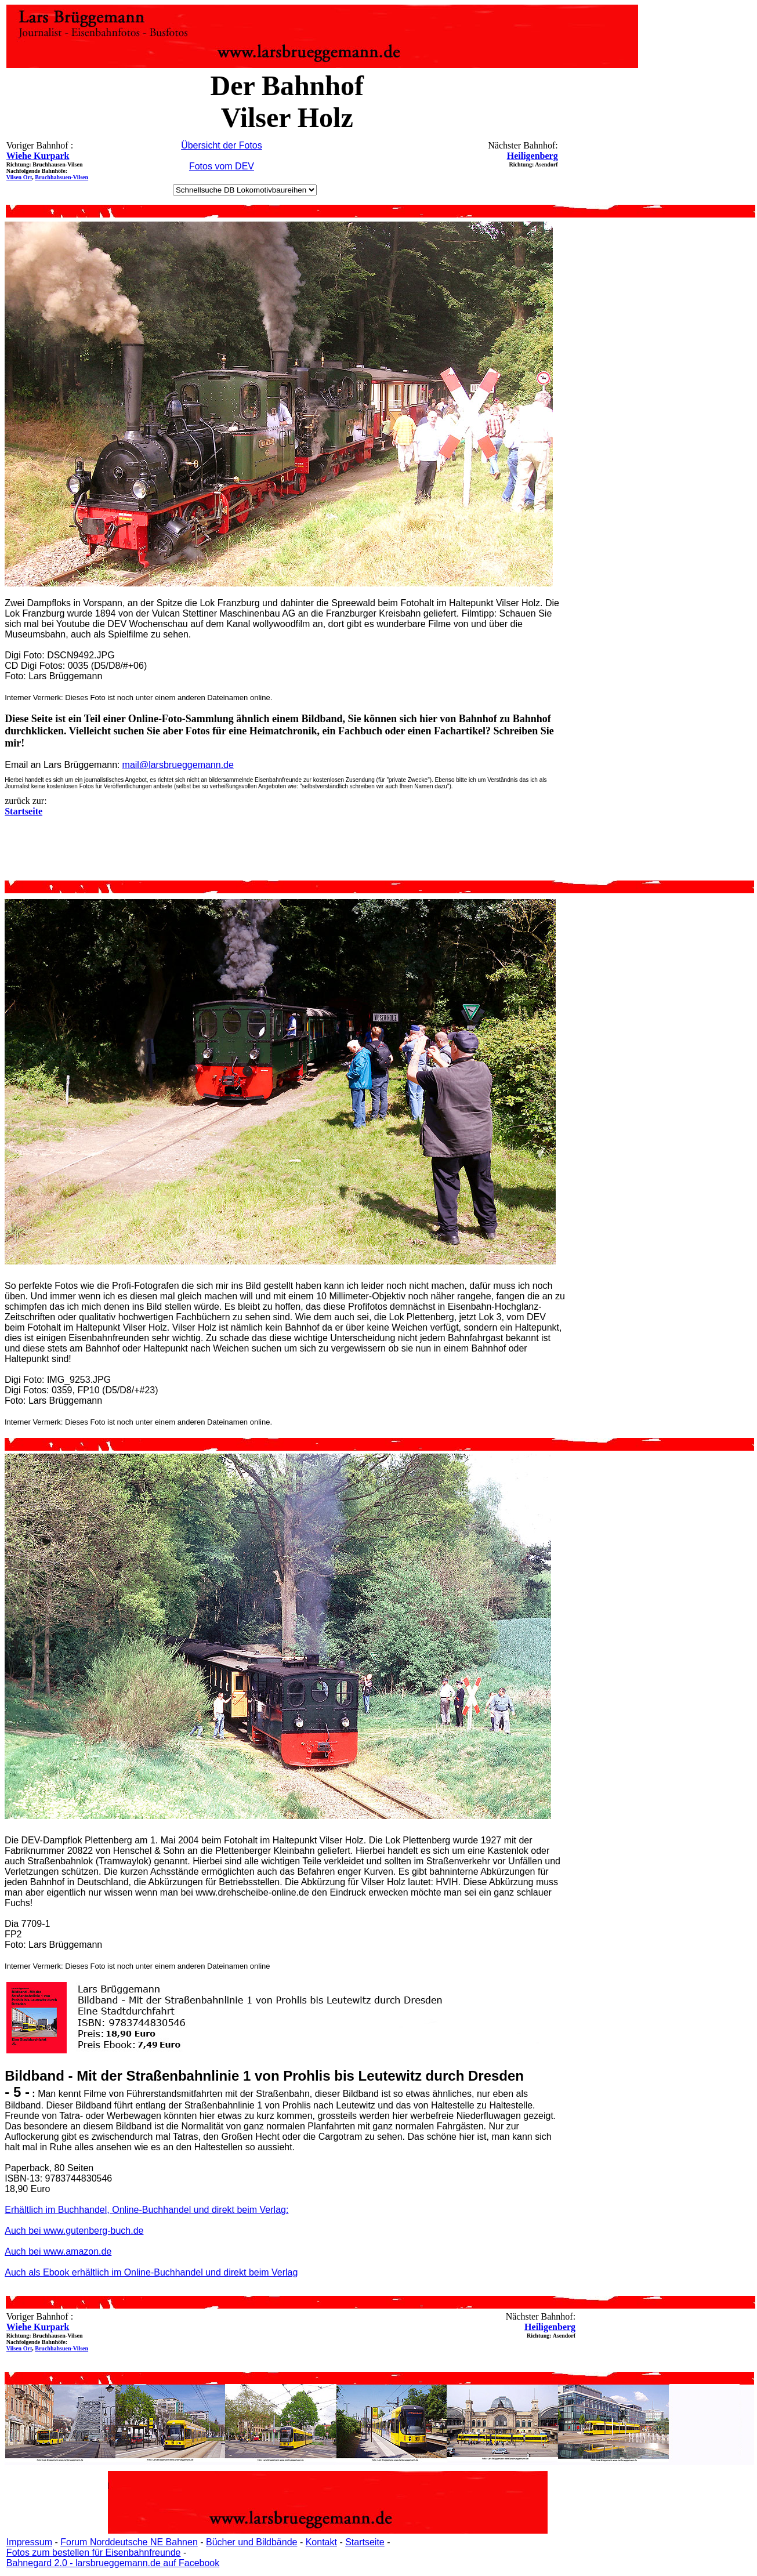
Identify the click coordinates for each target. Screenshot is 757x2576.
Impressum (29, 2542)
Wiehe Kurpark (38, 156)
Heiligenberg (532, 156)
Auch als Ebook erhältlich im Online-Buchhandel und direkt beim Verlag (151, 2272)
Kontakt (321, 2542)
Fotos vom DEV (221, 166)
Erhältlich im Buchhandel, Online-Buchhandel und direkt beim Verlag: (146, 2210)
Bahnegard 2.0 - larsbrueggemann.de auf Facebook (112, 2563)
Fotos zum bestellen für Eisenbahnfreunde (93, 2552)
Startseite (365, 2542)
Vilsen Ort (19, 177)
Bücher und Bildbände (251, 2542)
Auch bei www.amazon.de (58, 2251)
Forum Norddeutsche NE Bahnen (129, 2542)
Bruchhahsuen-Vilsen (61, 177)
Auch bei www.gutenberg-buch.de (74, 2231)
